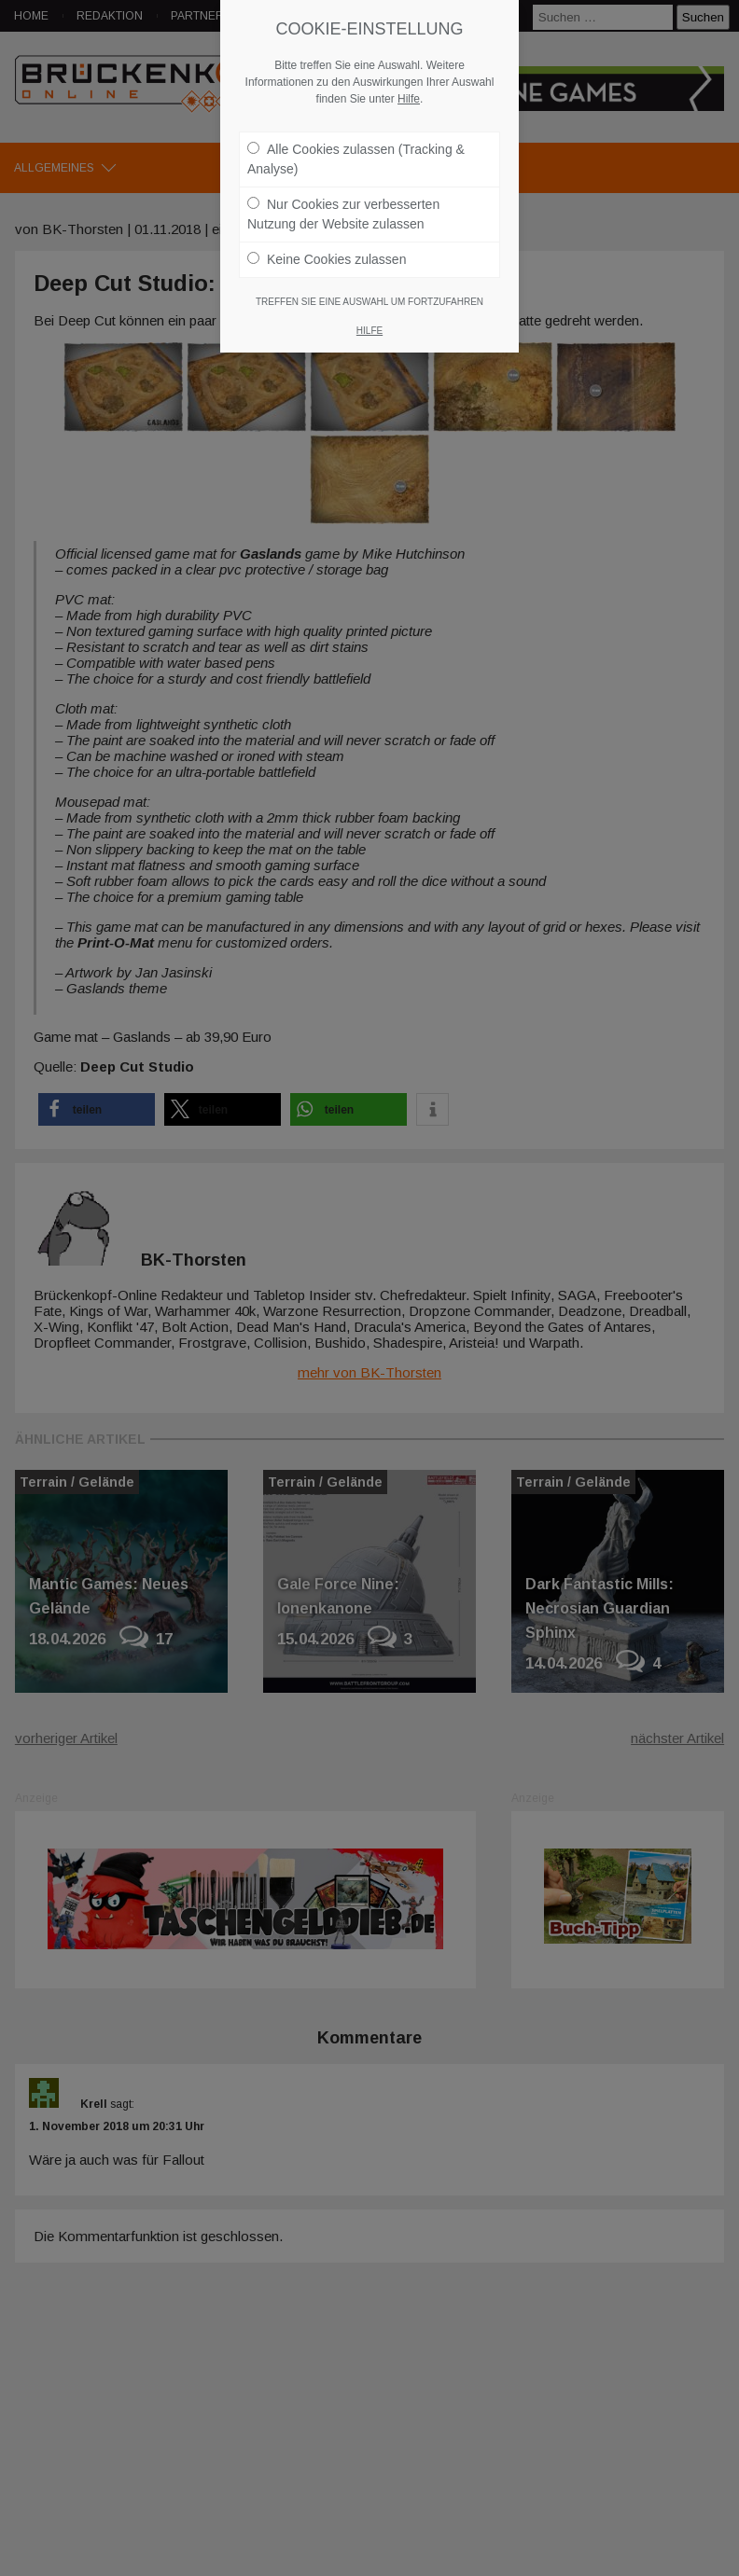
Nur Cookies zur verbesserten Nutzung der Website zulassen (343, 214)
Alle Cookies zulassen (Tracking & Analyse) (356, 159)
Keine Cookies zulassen (326, 259)
